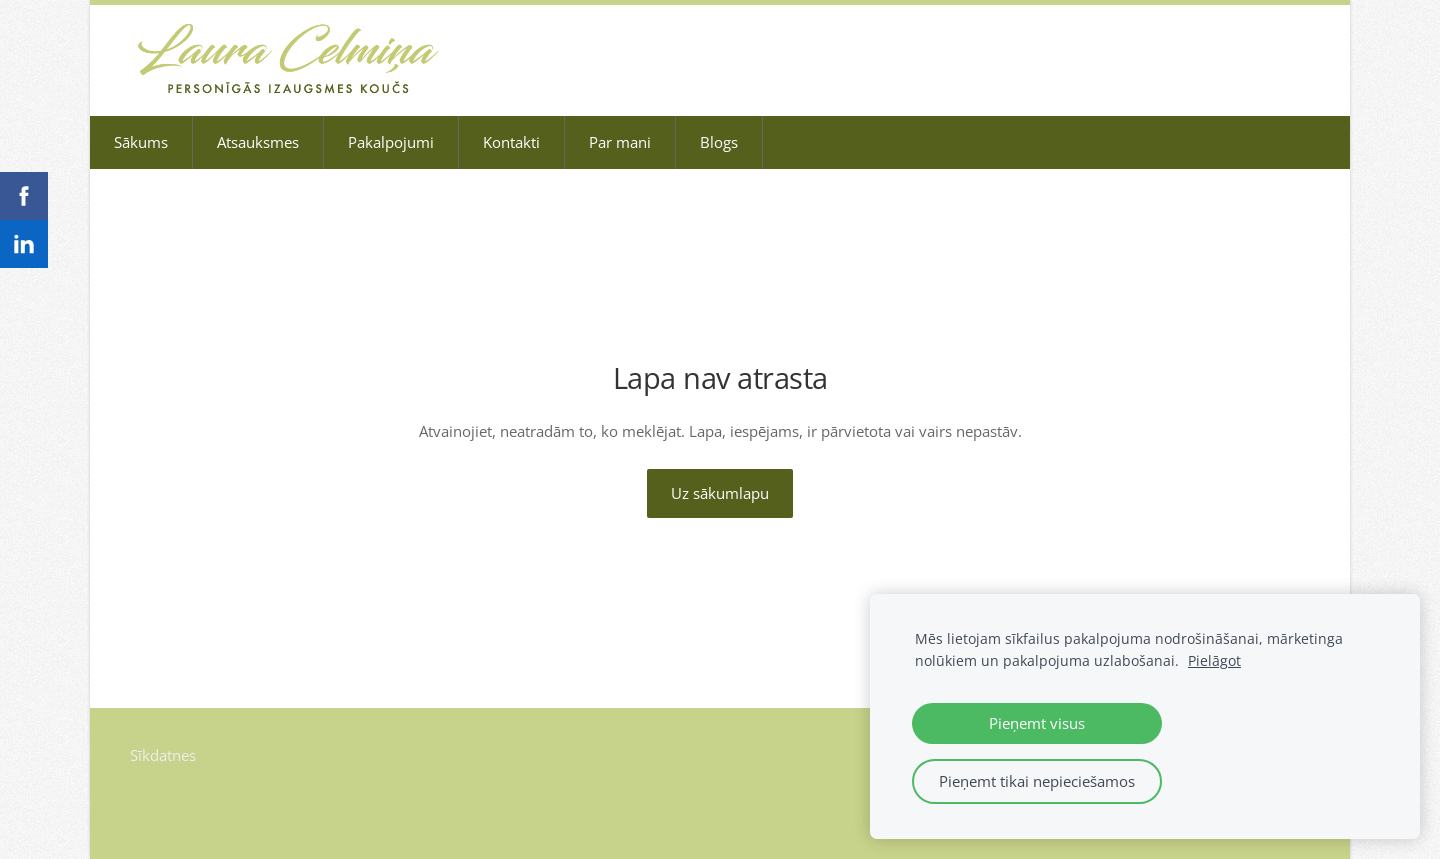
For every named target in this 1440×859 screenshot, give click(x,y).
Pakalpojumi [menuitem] (391, 142)
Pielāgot (1214, 661)
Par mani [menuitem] (620, 142)
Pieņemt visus (1037, 723)
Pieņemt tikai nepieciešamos (1037, 781)
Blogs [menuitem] (719, 142)
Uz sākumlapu (720, 493)
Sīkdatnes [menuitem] (163, 755)
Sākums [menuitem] (141, 142)
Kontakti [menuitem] (511, 142)
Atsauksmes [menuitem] (258, 142)
